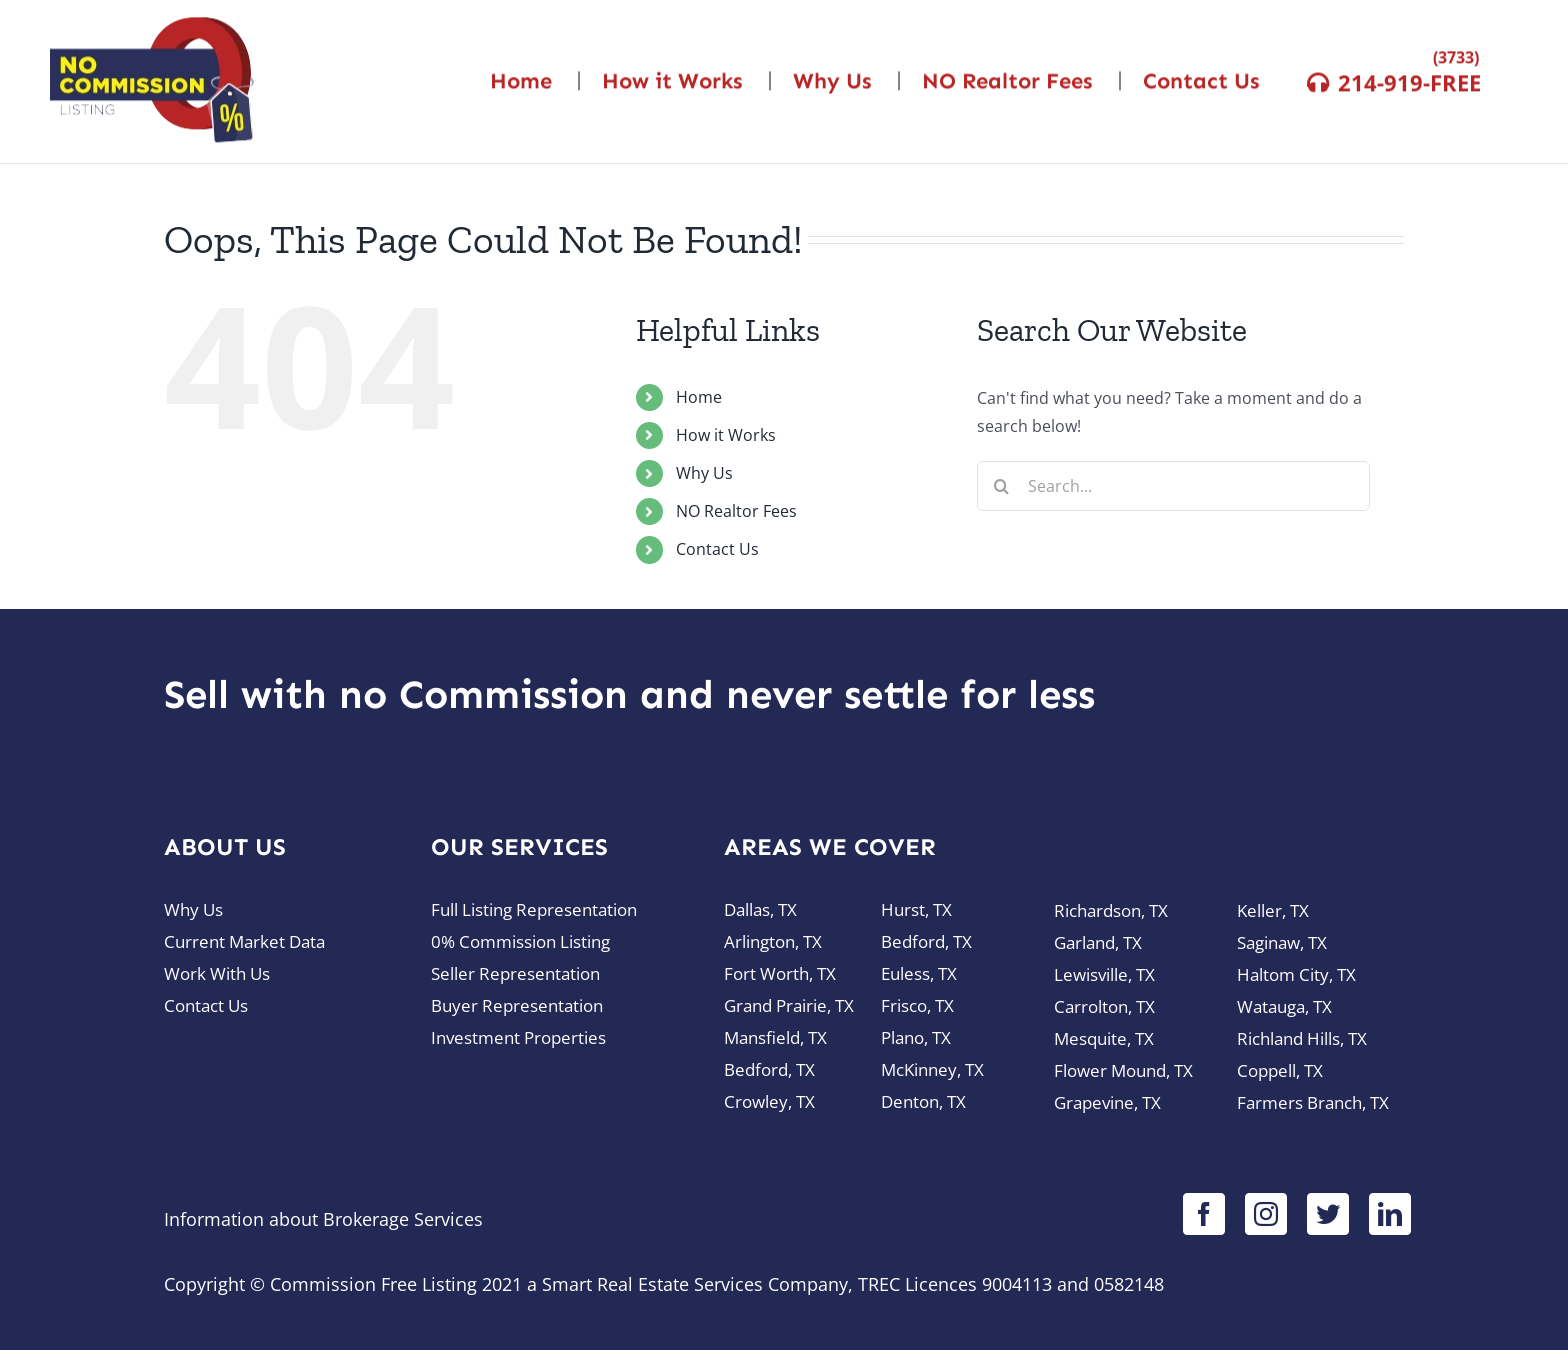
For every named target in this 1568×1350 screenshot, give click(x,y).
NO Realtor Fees (736, 511)
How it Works (726, 435)
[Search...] (1173, 486)
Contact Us (717, 549)
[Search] (1002, 486)
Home (699, 397)
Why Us (704, 473)
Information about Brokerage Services (323, 1219)
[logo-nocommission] (152, 22)
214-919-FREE (1409, 79)
